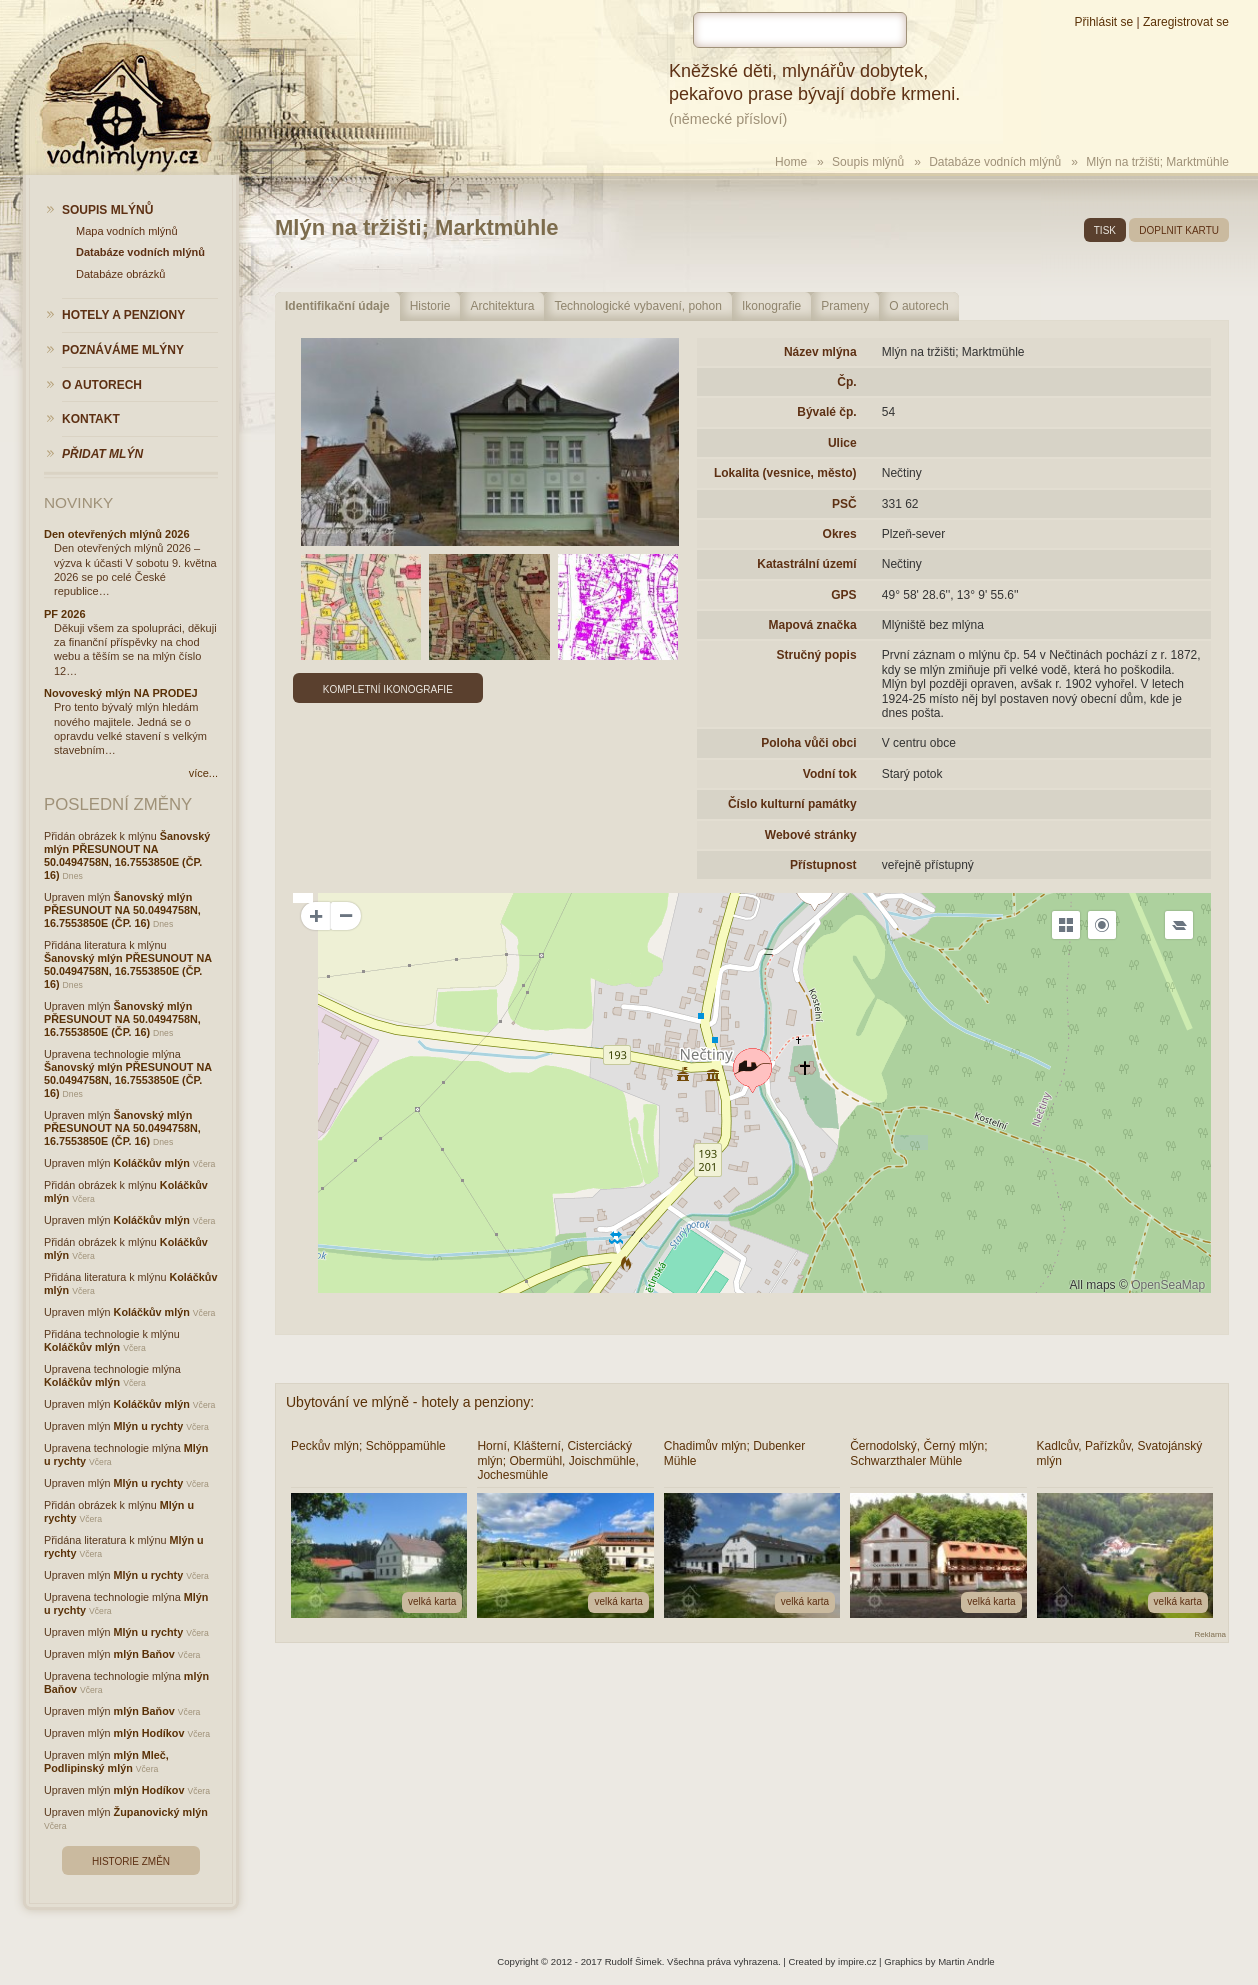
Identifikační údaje (337, 306)
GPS (843, 595)
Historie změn (131, 1861)
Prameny (845, 306)
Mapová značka (813, 625)
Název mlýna (820, 352)
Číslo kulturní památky (792, 804)
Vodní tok (830, 774)
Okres (840, 534)
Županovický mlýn (161, 1812)
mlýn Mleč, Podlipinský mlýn (106, 1761)
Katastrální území (806, 564)
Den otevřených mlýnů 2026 (117, 534)
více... (203, 773)
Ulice (842, 443)
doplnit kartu (1179, 230)
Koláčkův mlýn (152, 1163)
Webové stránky (811, 835)
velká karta (432, 1601)
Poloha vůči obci (808, 743)
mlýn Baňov (144, 1654)
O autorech (918, 306)
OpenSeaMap (1168, 1285)
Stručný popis (817, 655)
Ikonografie (771, 306)
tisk (1105, 230)
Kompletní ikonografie (388, 689)
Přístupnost (823, 865)
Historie (430, 306)
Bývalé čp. (826, 412)
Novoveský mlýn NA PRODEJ (121, 693)
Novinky (78, 502)
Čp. (846, 382)
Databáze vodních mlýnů (995, 162)
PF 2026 (65, 614)
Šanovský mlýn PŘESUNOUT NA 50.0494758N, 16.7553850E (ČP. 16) (127, 855)
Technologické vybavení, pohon (637, 306)
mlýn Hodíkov (149, 1733)
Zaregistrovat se (1186, 22)
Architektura (502, 306)
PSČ (844, 504)
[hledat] (800, 30)
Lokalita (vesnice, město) (785, 473)
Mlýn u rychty (149, 1426)
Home (791, 162)
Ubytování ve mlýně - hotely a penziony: (410, 1402)
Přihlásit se (1103, 22)
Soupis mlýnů (868, 162)
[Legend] (1179, 925)
